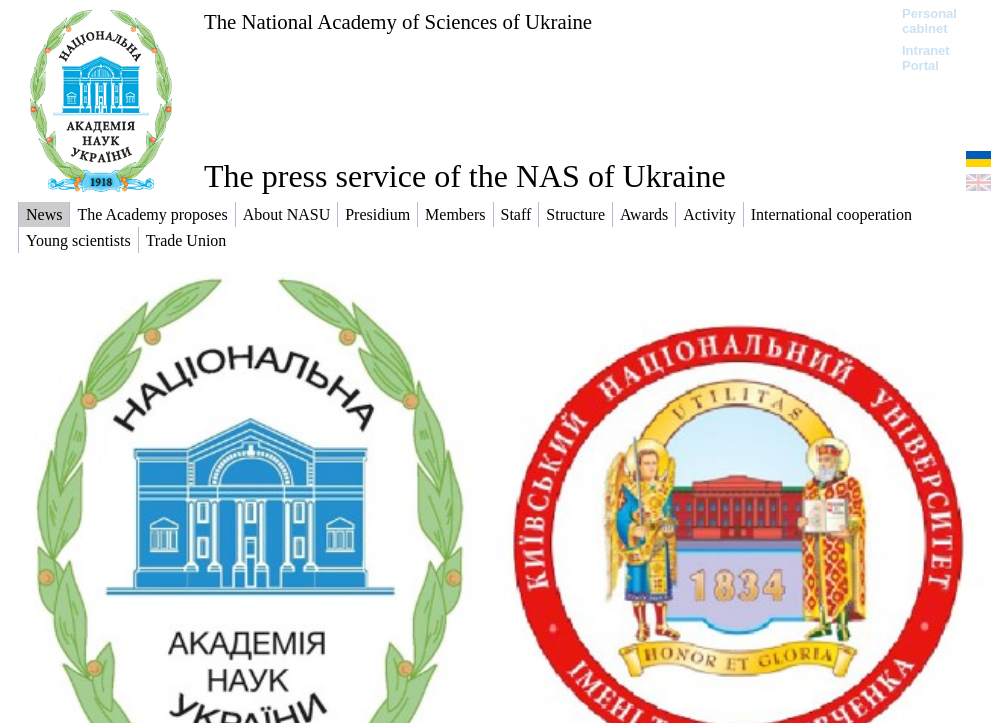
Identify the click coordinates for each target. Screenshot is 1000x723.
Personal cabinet (929, 21)
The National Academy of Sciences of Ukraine (398, 21)
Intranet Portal (926, 58)
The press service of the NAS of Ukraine (465, 176)
